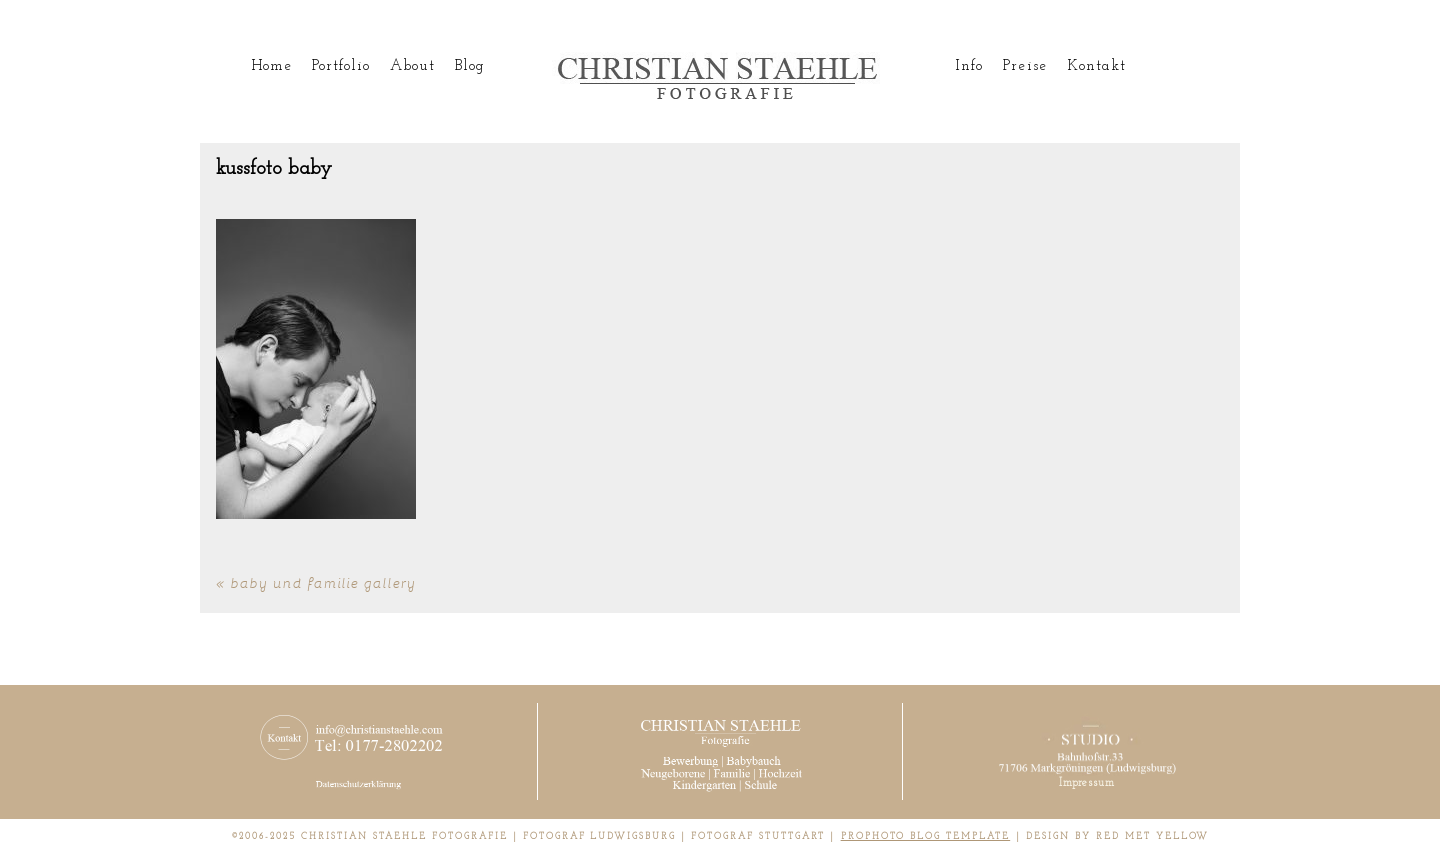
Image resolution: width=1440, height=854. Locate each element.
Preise (1024, 66)
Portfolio (341, 66)
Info (969, 66)
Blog (470, 66)
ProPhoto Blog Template (926, 836)
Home (271, 66)
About (412, 66)
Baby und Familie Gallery (323, 582)
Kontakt (1096, 66)
